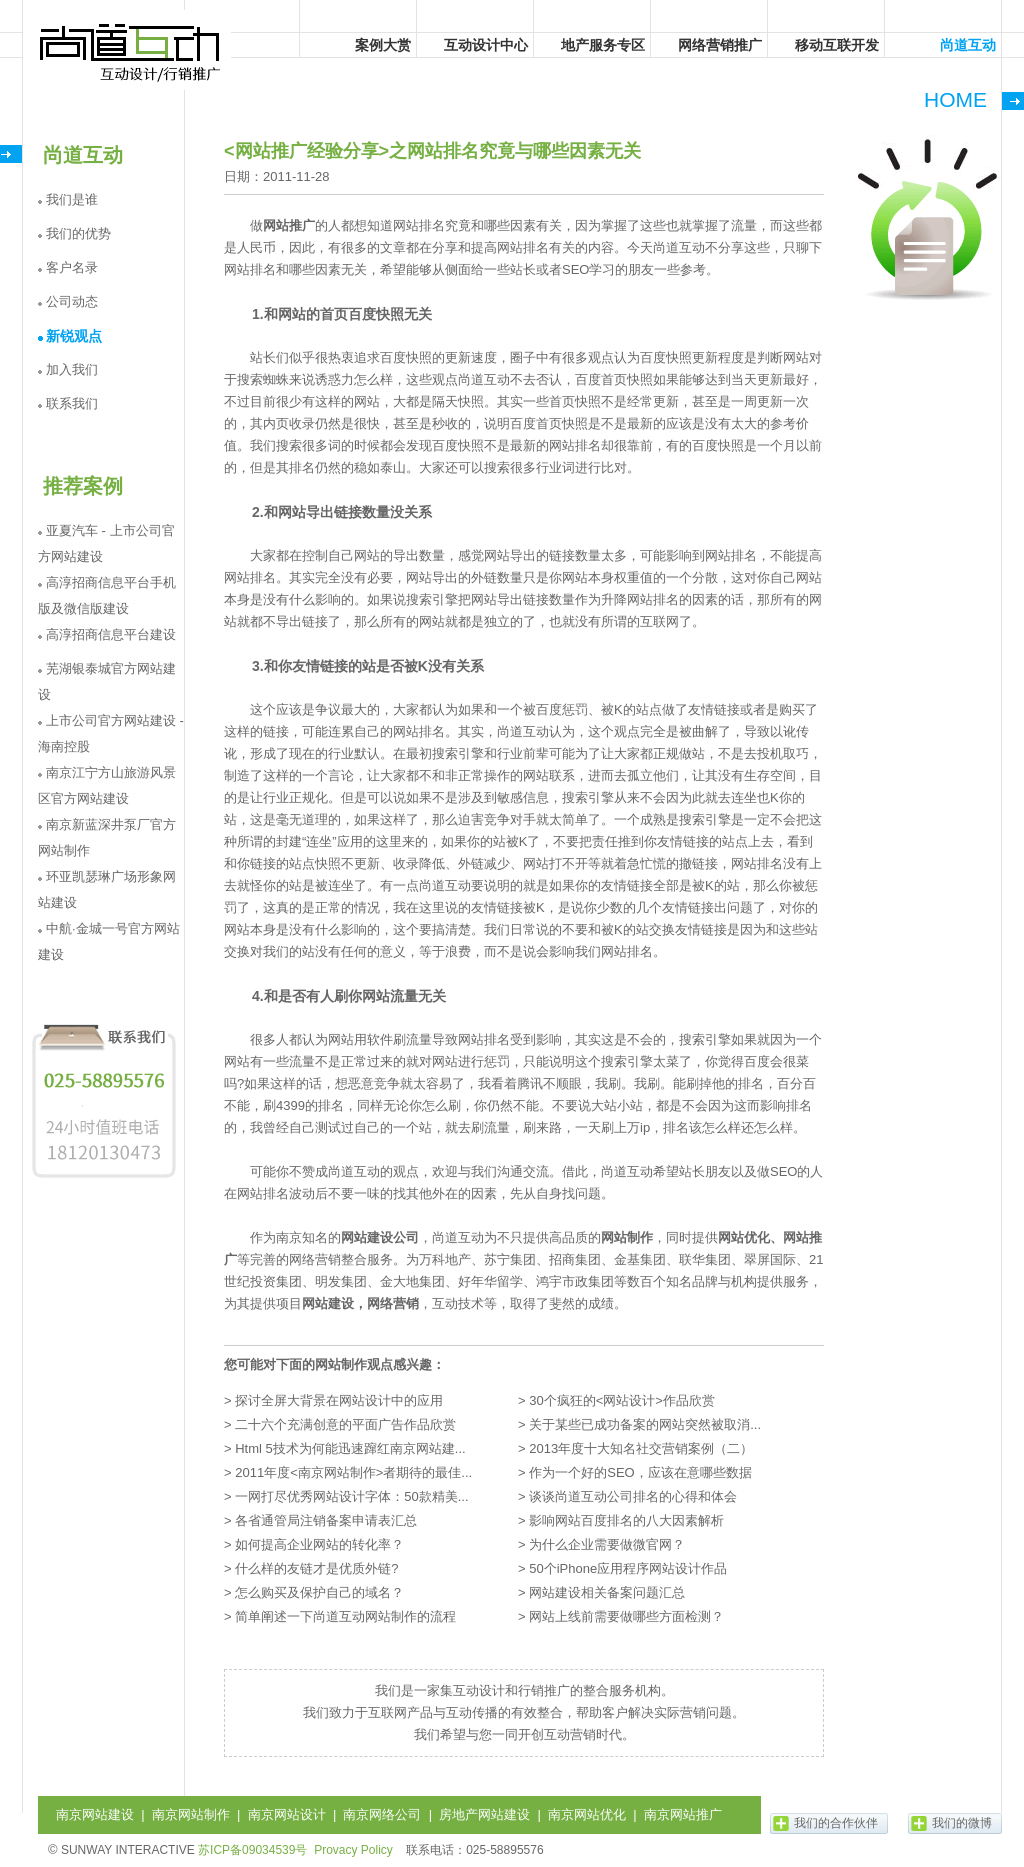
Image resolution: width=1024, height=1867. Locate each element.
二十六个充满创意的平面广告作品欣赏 (345, 1424)
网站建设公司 (380, 1237)
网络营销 (393, 1303)
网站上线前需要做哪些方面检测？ (626, 1616)
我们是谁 (72, 199)
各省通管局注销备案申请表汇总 (326, 1520)
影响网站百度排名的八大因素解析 (626, 1520)
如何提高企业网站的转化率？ (319, 1544)
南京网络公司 (382, 1814)
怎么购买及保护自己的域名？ (319, 1592)
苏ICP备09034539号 (252, 1850)
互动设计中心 (486, 45)
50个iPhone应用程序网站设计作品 (628, 1568)
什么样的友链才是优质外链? (316, 1568)
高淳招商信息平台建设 (111, 634)
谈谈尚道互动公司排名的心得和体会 (633, 1496)
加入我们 (72, 369)
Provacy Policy (353, 1850)
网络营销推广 (720, 45)
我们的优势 (78, 233)
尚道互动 (131, 50)
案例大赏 (383, 45)
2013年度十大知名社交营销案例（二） (641, 1448)
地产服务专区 (603, 45)
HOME (955, 99)
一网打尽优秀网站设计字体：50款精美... (351, 1496)
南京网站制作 (191, 1814)
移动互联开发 (837, 45)
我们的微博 (962, 1823)
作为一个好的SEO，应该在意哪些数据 (640, 1472)
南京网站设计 (287, 1814)
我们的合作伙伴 (836, 1823)
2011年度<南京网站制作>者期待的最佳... (353, 1472)
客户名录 (72, 267)
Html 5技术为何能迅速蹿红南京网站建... (350, 1448)
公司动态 (72, 301)
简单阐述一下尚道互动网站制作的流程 (345, 1616)
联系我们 (72, 403)
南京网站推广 (683, 1814)
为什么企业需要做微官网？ (607, 1544)
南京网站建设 (95, 1814)
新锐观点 (74, 336)
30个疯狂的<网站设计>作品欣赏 (622, 1400)
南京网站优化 (587, 1814)
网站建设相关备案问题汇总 (607, 1592)
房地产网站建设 (484, 1814)
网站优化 (744, 1237)
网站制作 (627, 1237)
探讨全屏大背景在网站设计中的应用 (339, 1400)
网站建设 (328, 1303)
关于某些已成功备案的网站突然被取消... (645, 1424)
